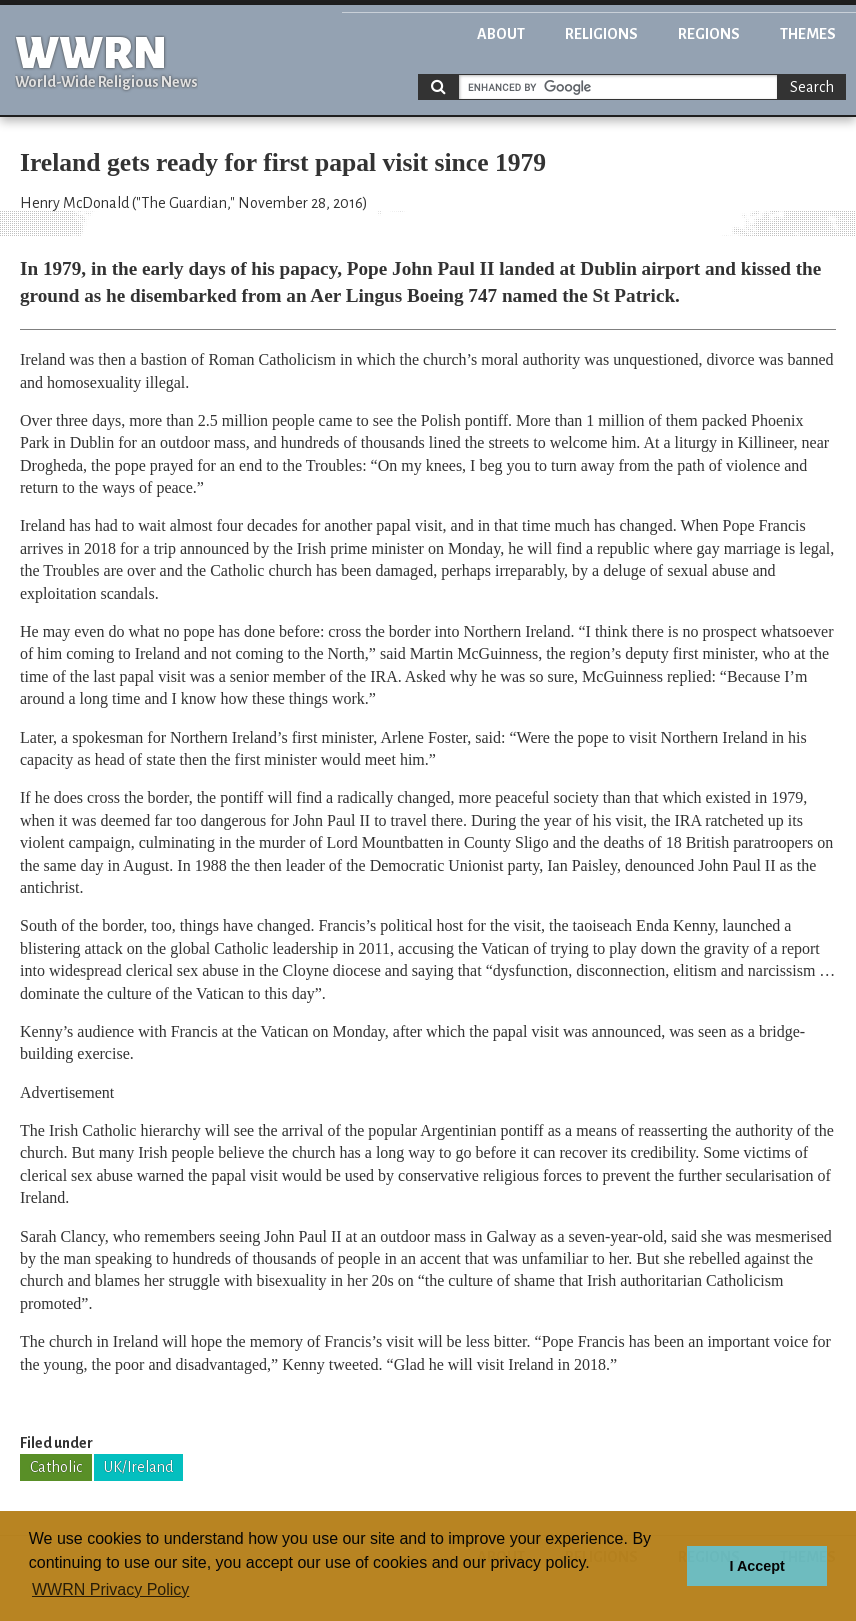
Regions (709, 34)
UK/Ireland (138, 1467)
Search (812, 87)
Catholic (56, 1467)
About (501, 34)
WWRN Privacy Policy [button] (110, 1589)
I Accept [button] (756, 1566)
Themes (808, 34)
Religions (601, 34)
